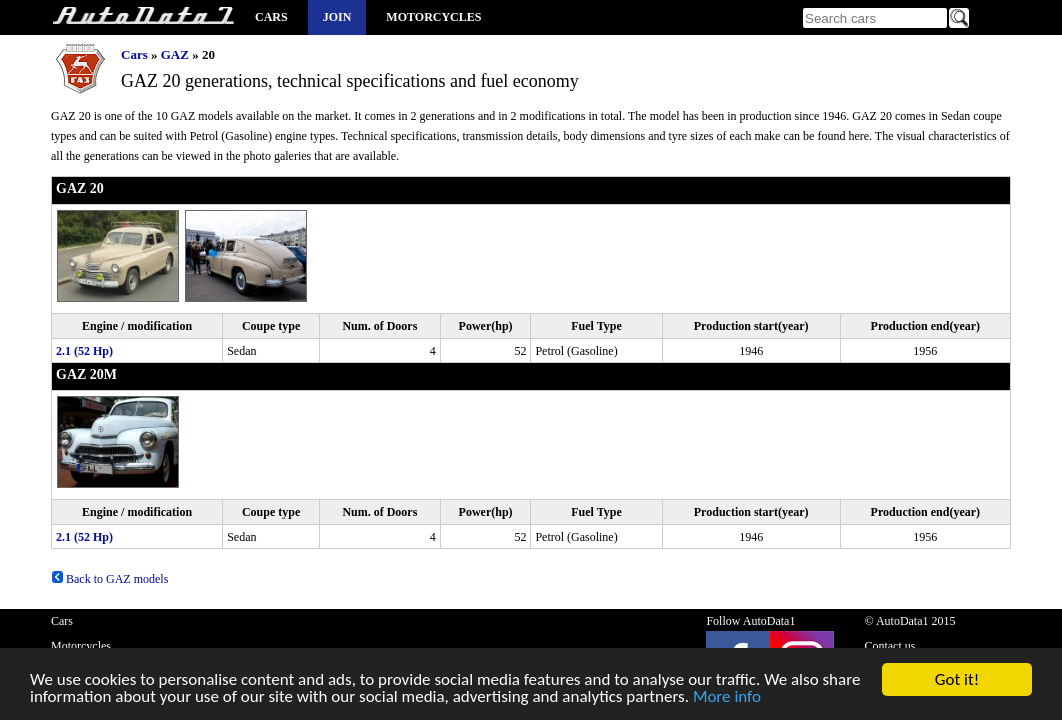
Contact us (889, 646)
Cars (271, 17)
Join (337, 17)
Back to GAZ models (109, 579)
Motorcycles (433, 17)
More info (727, 700)
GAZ (175, 54)
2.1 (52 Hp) (84, 351)
